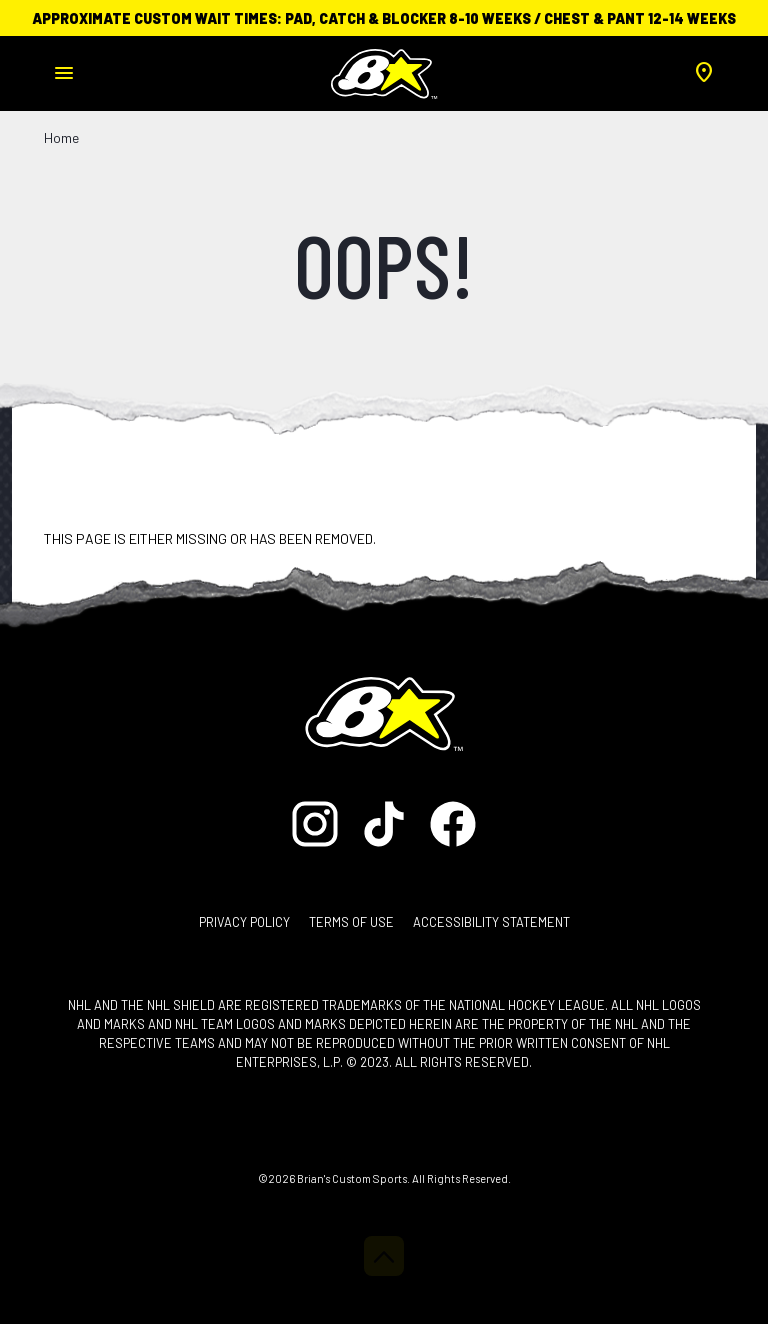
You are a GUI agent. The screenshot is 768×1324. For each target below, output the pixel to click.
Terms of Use (351, 922)
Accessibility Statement (491, 922)
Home (61, 137)
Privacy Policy (244, 922)
